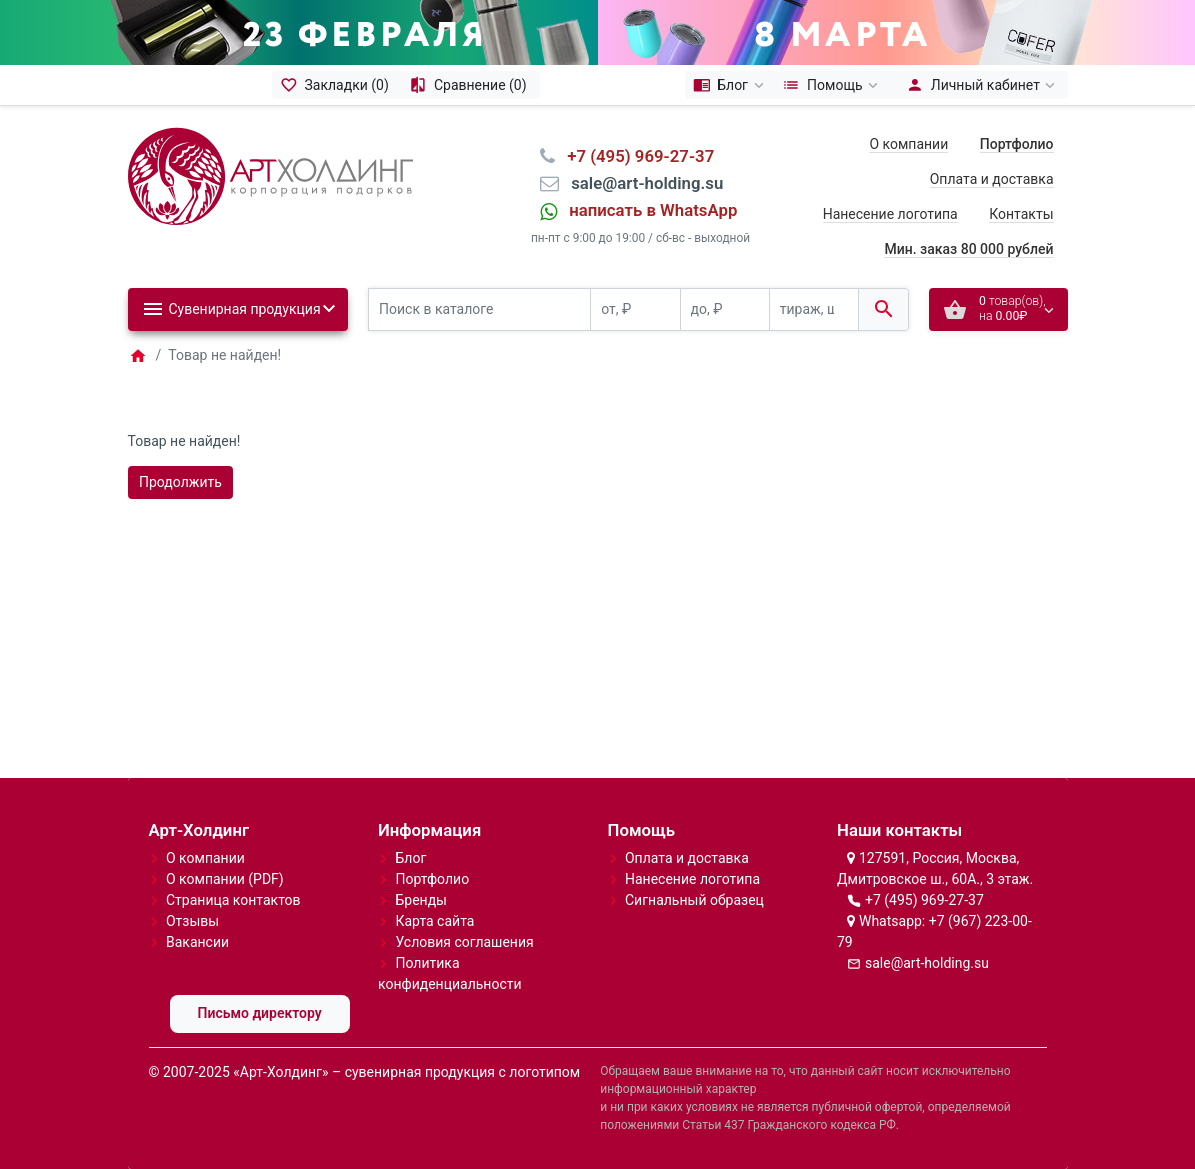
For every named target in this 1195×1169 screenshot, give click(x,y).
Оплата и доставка (992, 179)
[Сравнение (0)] (470, 85)
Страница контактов (233, 900)
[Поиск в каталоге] (480, 309)
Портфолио (432, 879)
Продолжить (180, 482)
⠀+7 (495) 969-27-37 (634, 156)
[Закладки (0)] (337, 85)
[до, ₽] (725, 309)
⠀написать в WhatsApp (647, 210)
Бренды (421, 900)
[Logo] (270, 175)
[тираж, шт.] (814, 309)
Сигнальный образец (694, 900)
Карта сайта (434, 921)
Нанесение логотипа (890, 214)
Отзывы (192, 921)
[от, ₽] (635, 309)
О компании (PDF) (225, 879)
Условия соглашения (464, 942)
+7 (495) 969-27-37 (924, 900)
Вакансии (197, 942)
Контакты (1021, 214)
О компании (908, 144)
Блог (410, 858)
